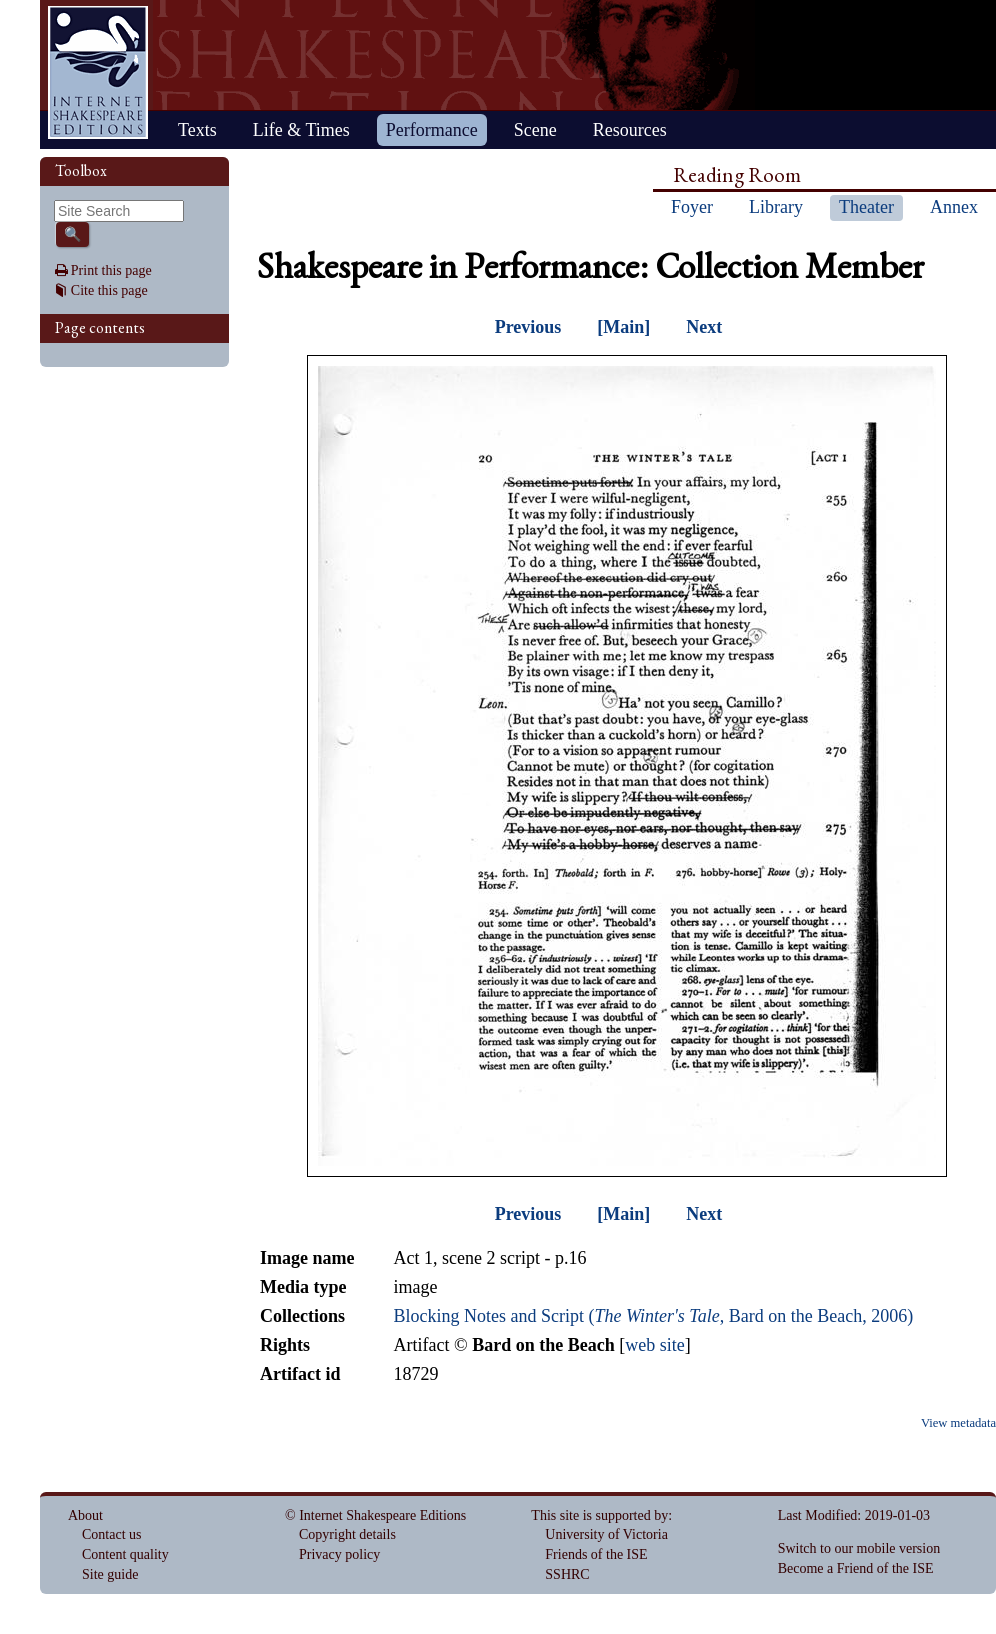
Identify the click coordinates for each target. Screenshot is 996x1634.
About (85, 1515)
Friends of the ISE (596, 1554)
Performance (432, 130)
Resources (630, 130)
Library (776, 207)
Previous (528, 327)
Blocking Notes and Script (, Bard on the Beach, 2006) (653, 1316)
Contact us (112, 1534)
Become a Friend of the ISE (856, 1568)
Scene (535, 130)
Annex (954, 207)
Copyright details (347, 1534)
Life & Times (301, 130)
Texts (197, 130)
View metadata (958, 1423)
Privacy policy (339, 1554)
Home (98, 72)
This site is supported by (599, 1515)
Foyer (692, 207)
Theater (866, 207)
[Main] (623, 327)
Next (704, 327)
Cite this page (109, 290)
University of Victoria (606, 1534)
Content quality (125, 1554)
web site (654, 1345)
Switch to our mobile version (859, 1548)
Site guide (110, 1574)
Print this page (111, 270)
